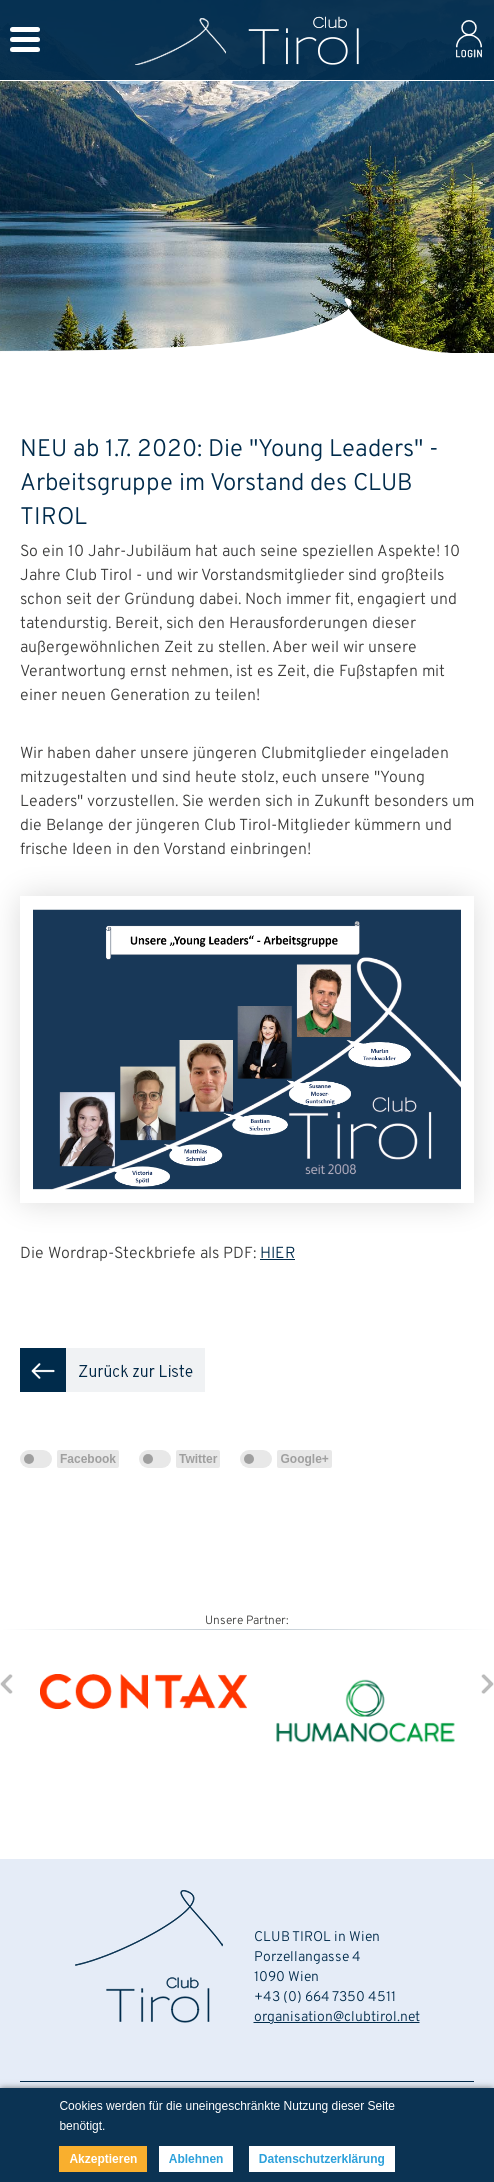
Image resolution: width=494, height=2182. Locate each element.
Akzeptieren (103, 2159)
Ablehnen (196, 2159)
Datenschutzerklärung (322, 2159)
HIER (277, 1254)
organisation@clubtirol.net (337, 2017)
